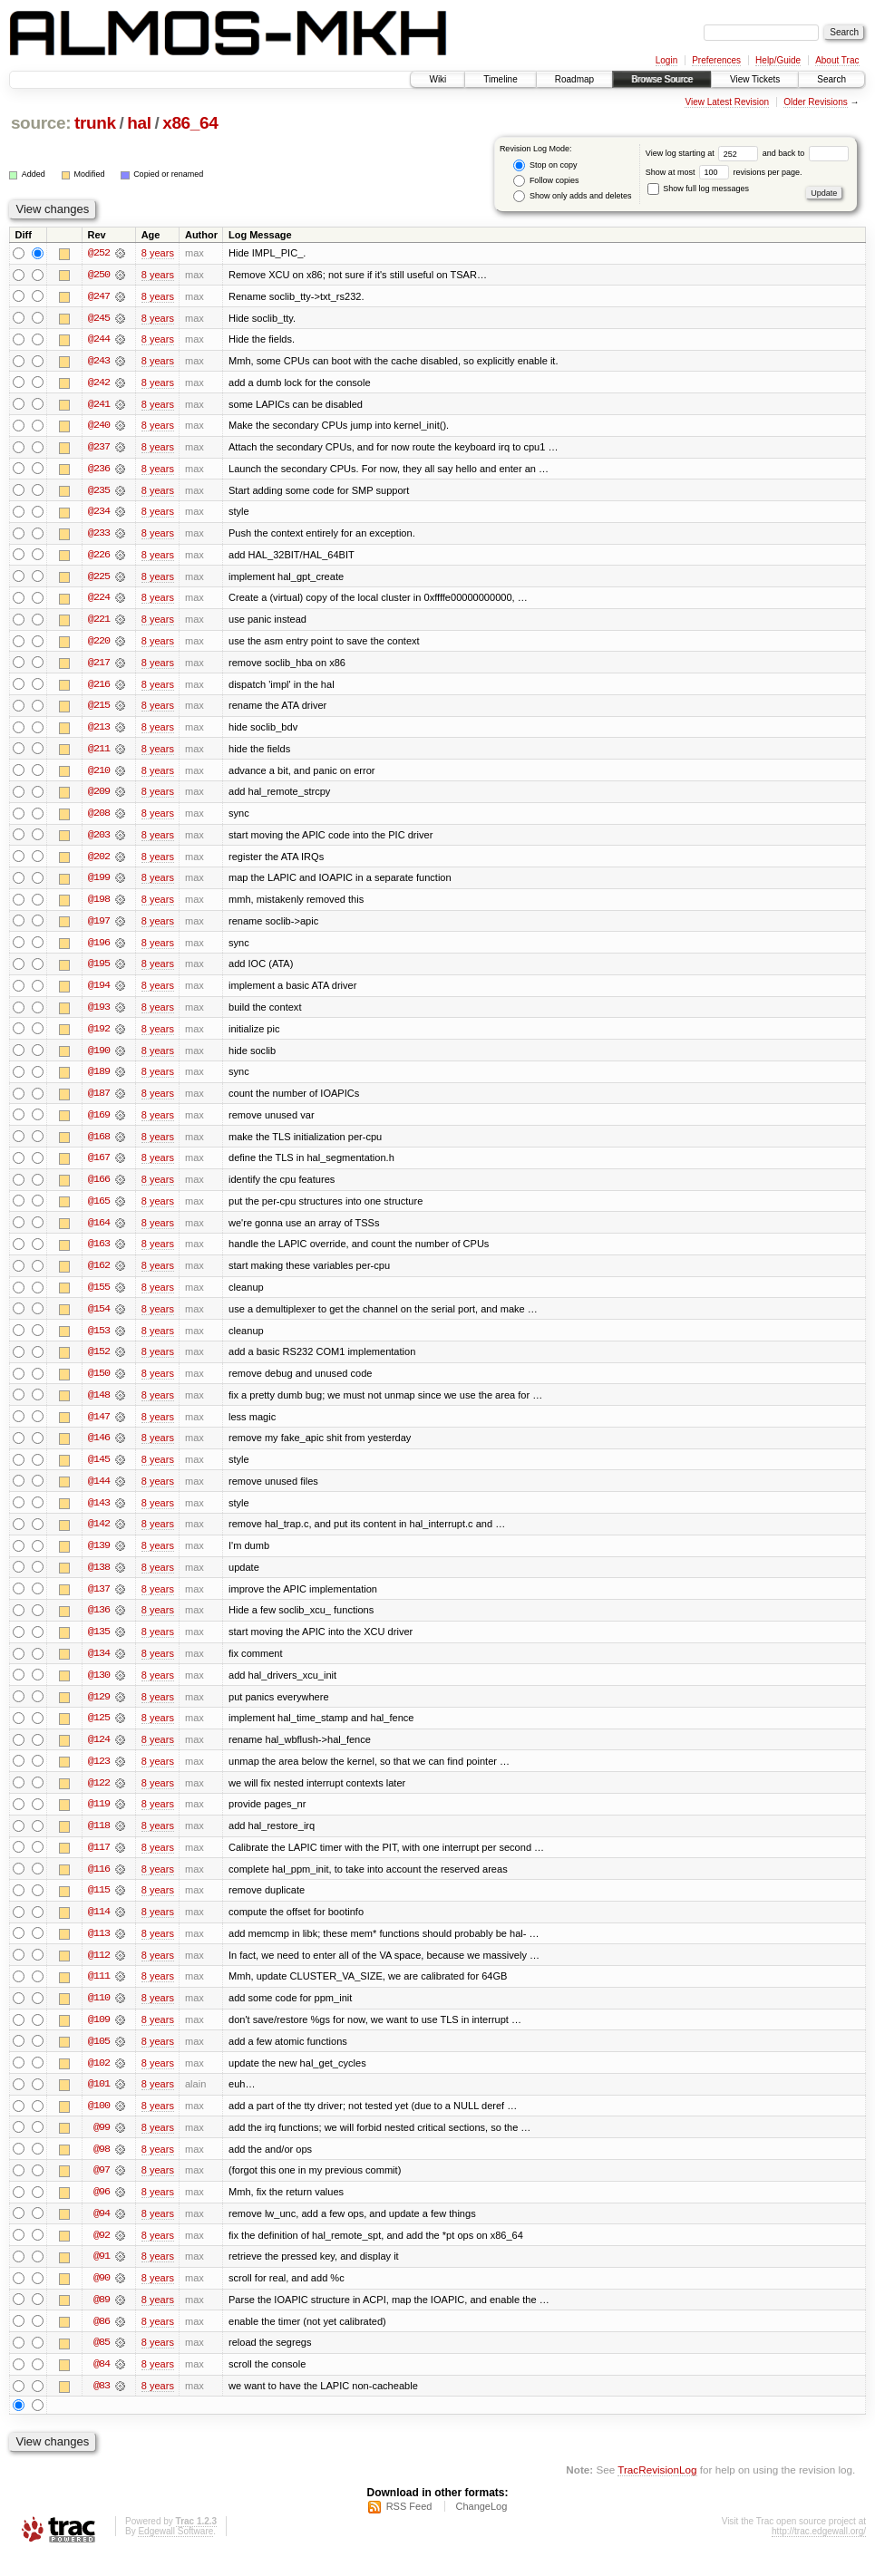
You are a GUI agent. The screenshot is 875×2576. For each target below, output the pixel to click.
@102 (99, 2080)
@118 (99, 1841)
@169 (99, 1123)
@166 (99, 1188)
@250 (99, 274)
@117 (99, 1862)
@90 (101, 2297)
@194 (99, 992)
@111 (99, 1993)
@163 (99, 1253)
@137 (99, 1601)
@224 (99, 601)
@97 (101, 2189)
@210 (99, 775)
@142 (99, 1536)
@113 (99, 1949)
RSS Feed (409, 2527)
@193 (99, 1014)
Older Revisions (815, 102)
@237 (99, 448)
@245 (99, 318)
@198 (99, 905)
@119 (99, 1819)
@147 (99, 1427)
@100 (99, 2123)
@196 (99, 949)
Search (831, 79)
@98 (101, 2167)
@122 (99, 1797)
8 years (157, 252)
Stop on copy (545, 165)
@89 (101, 2319)
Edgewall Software (175, 2552)
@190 (99, 1058)
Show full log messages (698, 188)
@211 (99, 753)
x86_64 (190, 122)
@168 (99, 1145)
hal (139, 122)
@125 (99, 1732)
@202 (99, 862)
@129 (99, 1710)
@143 (99, 1514)
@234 (99, 514)
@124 (99, 1754)
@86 (101, 2341)
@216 (99, 688)
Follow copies (545, 181)
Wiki (437, 79)
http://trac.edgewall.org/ (819, 2552)
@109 (99, 2036)
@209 (99, 796)
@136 (99, 1623)
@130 (99, 1688)
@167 (99, 1166)
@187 (99, 1101)
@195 (99, 971)
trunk (95, 122)
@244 (99, 340)
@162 (99, 1275)
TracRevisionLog (656, 2490)
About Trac (837, 60)
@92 (101, 2254)
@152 (99, 1362)
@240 (99, 427)
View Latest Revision (727, 102)
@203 (99, 840)
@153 (99, 1340)
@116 (99, 1884)
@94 (101, 2232)
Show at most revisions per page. (724, 172)
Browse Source (662, 79)
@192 (99, 1036)
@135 (99, 1645)
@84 (101, 2384)
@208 (99, 818)
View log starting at (704, 153)
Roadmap (574, 79)
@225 (99, 579)
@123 (99, 1775)
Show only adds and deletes (572, 196)
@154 (99, 1319)
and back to (806, 153)
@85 (101, 2363)
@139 (99, 1558)
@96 (101, 2210)
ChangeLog (481, 2527)
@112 (99, 1971)
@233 (99, 535)
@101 (99, 2102)
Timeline (500, 79)
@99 (101, 2145)
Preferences (716, 60)
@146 (99, 1449)
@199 (99, 883)
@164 (99, 1232)
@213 (99, 731)
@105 (99, 2058)
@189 (99, 1079)
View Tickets (755, 79)
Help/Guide (778, 60)
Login (666, 60)
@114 (99, 1928)
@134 (99, 1667)
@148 (99, 1406)
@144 (99, 1493)
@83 (101, 2406)
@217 (99, 666)
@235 (99, 492)
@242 (99, 383)
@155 (99, 1297)
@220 (99, 644)
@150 (99, 1384)
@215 (99, 709)
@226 (99, 557)
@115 (99, 1906)
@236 (99, 470)
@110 (99, 2015)
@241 (99, 405)
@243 (99, 361)
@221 (99, 622)
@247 (99, 296)
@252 (99, 253)
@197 (99, 927)
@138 (99, 1580)
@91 (101, 2276)
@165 (99, 1210)
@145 (99, 1471)
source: (41, 122)
